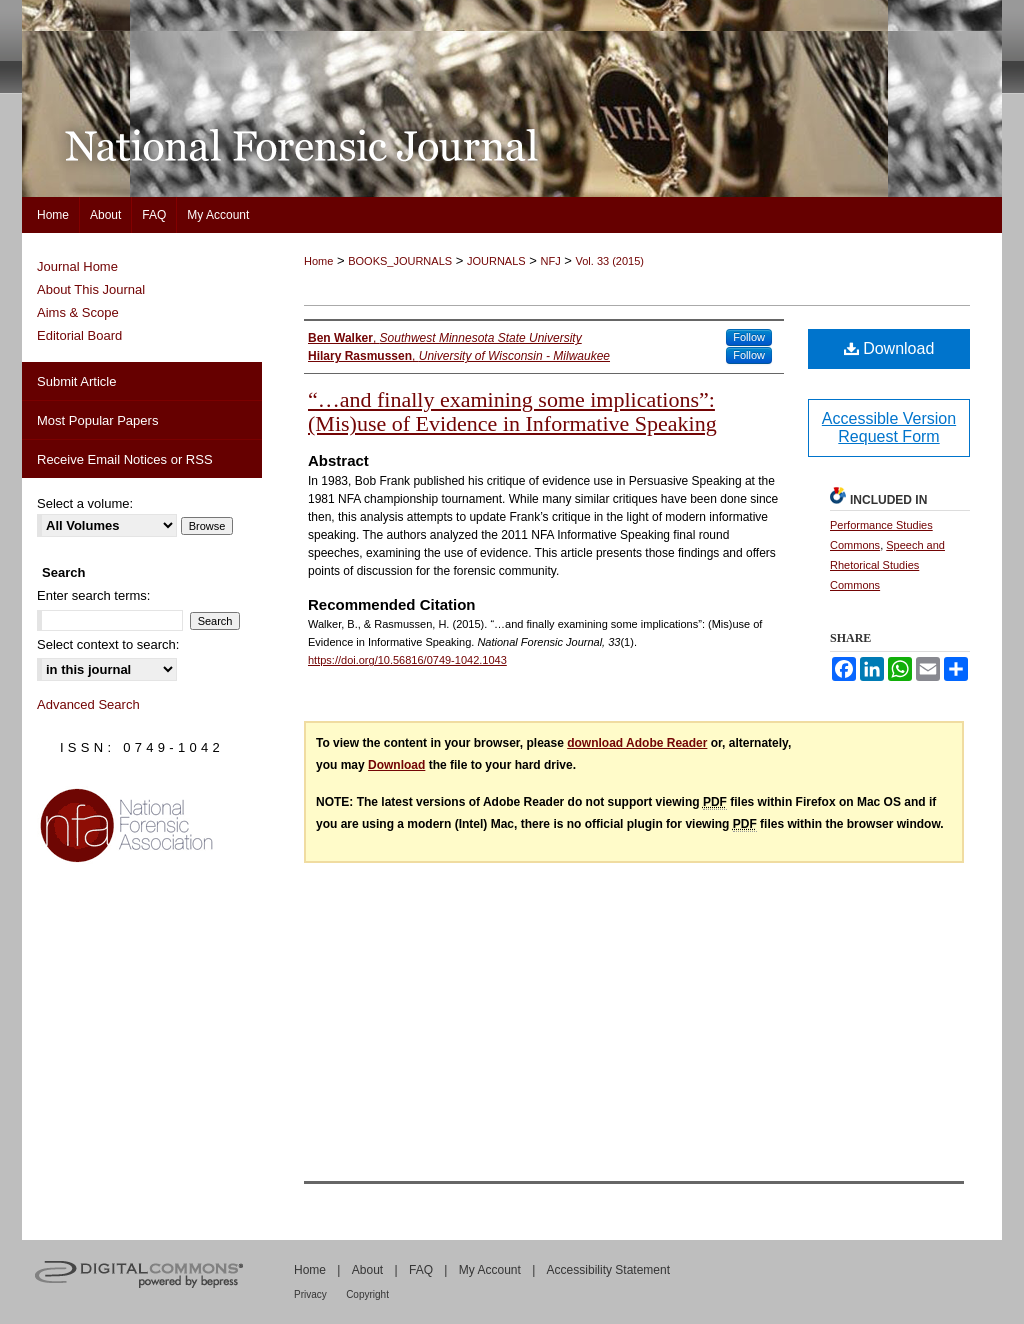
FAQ (421, 1270)
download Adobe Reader (637, 743)
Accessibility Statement (608, 1270)
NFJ (550, 261)
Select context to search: (108, 644)
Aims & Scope (78, 312)
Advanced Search (88, 704)
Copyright (367, 1294)
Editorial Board (79, 335)
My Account (490, 1270)
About (367, 1270)
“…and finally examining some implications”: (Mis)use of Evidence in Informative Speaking (512, 411)
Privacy (310, 1294)
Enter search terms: (93, 595)
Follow (749, 337)
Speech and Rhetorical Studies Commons (887, 565)
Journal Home (77, 266)
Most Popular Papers (97, 420)
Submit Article (76, 381)
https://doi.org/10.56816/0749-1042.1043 (407, 660)
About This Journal (91, 289)
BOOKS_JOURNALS (400, 261)
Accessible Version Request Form (889, 427)
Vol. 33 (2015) (610, 261)
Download (889, 348)
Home (318, 261)
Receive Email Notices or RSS (125, 459)
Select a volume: (85, 503)
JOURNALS (496, 261)
